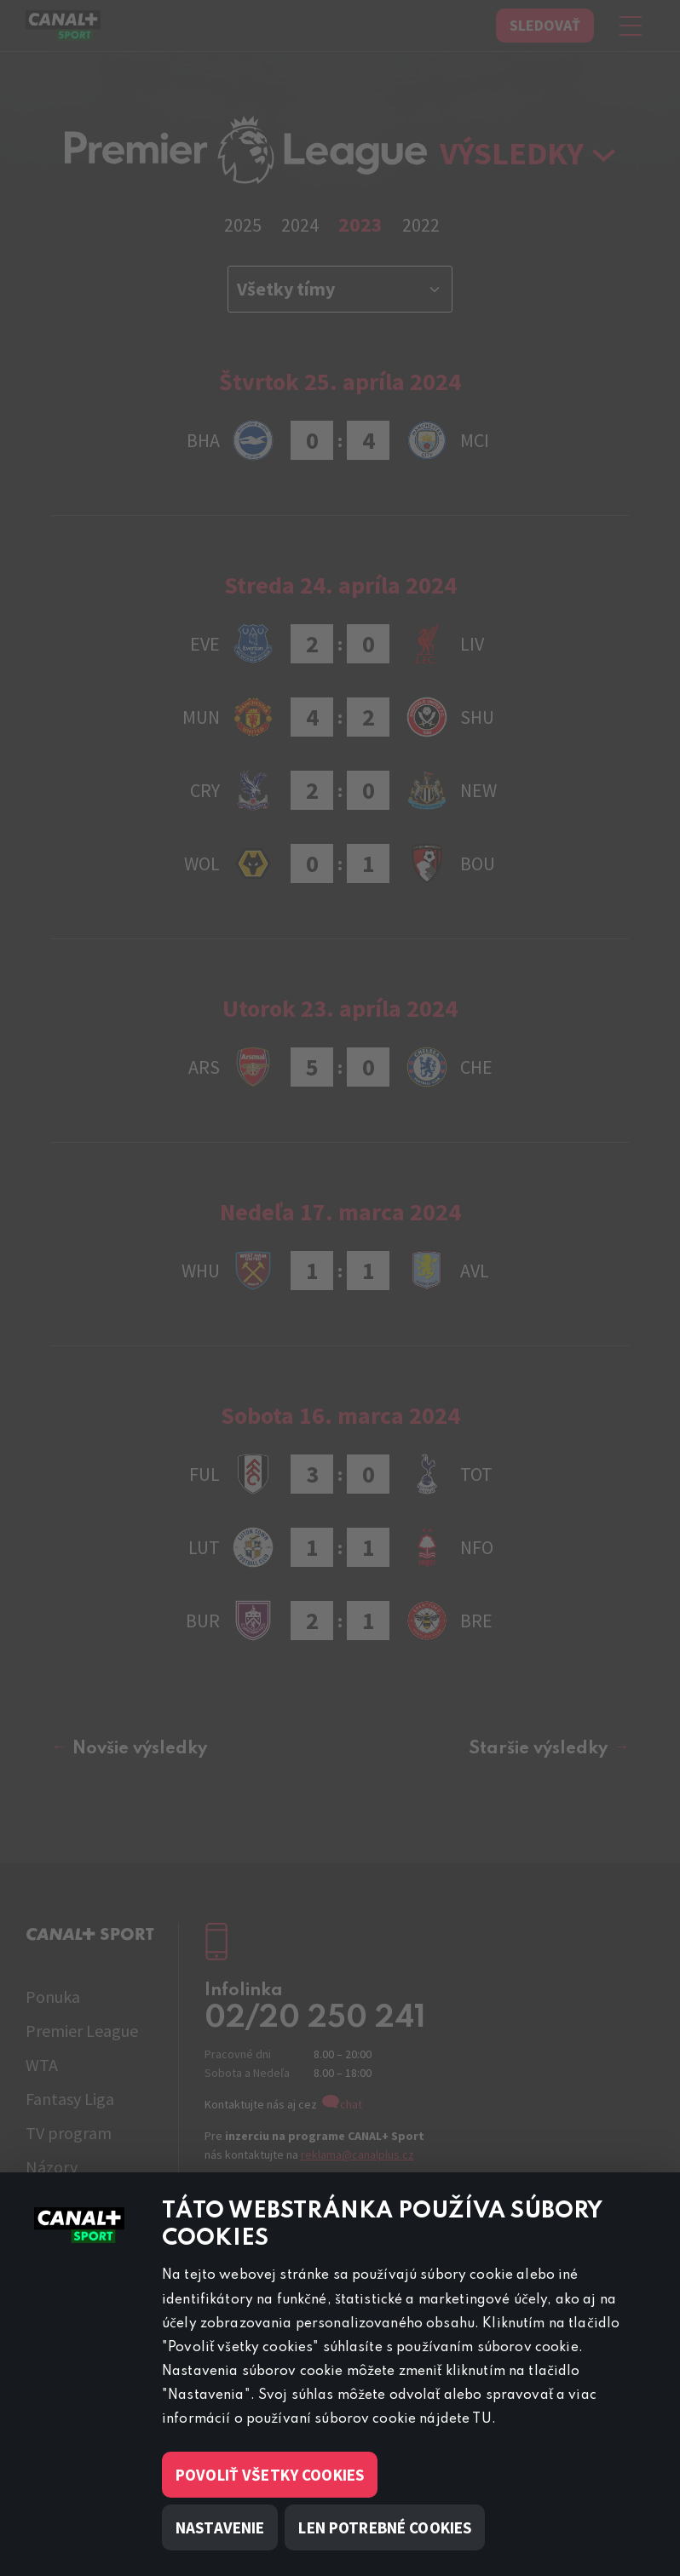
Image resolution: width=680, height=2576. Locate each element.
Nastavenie (220, 2527)
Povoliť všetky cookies (270, 2474)
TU (481, 2419)
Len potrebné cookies (384, 2527)
